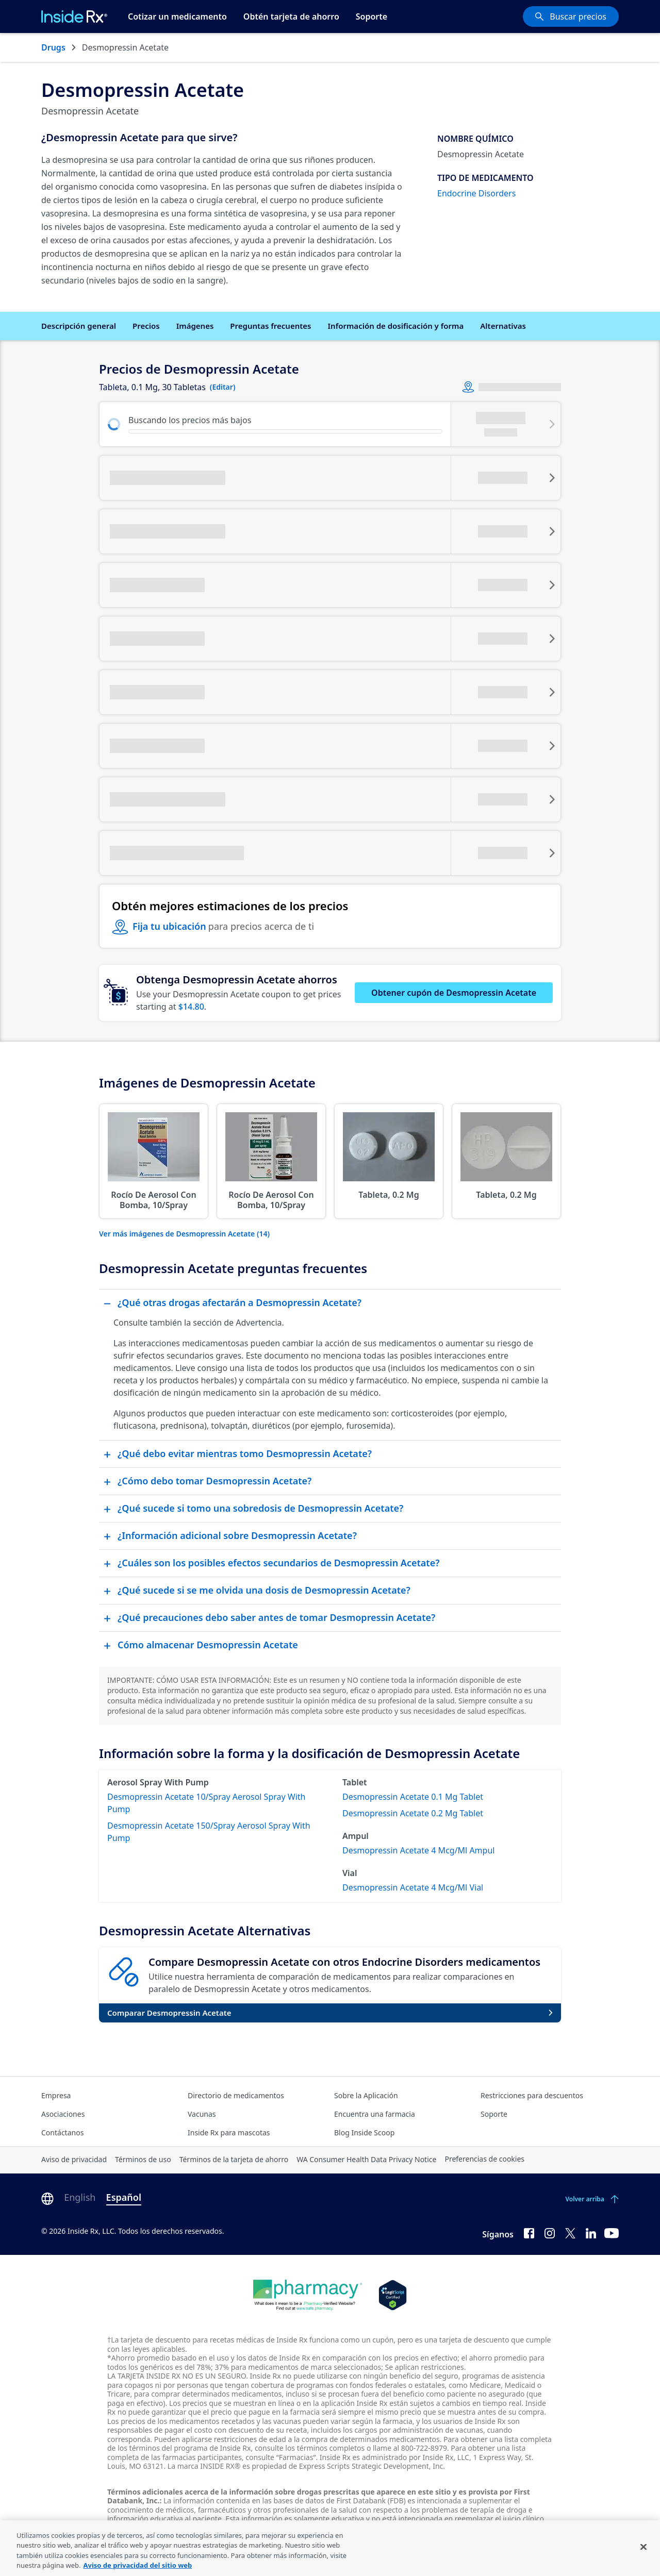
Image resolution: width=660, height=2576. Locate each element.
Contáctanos (62, 2132)
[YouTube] (611, 2232)
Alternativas (503, 326)
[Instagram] (549, 2232)
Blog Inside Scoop (364, 2132)
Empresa (56, 2095)
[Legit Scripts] (392, 2295)
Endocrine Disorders (476, 193)
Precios (146, 326)
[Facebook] (529, 2232)
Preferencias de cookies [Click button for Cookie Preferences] (484, 2159)
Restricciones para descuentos (532, 2095)
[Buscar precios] (571, 16)
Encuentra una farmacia (374, 2114)
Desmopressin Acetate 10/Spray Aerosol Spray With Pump (206, 1803)
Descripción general (78, 326)
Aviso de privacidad (74, 2159)
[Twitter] (570, 2232)
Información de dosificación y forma (396, 326)
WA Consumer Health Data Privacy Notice (366, 2159)
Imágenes (195, 326)
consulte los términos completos (310, 2448)
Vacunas (202, 2114)
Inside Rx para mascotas (229, 2132)
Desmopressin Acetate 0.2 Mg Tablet (412, 1813)
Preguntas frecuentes (270, 326)
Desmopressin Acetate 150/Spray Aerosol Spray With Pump (208, 1832)
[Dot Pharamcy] (307, 2295)
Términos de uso (143, 2159)
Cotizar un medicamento (177, 16)
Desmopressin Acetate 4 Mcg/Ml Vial (412, 1887)
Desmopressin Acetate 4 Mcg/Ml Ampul (418, 1850)
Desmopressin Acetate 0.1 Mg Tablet (412, 1796)
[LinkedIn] (591, 2232)
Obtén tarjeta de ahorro (291, 16)
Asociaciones (63, 2114)
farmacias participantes (202, 2457)
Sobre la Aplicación (366, 2095)
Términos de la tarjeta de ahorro (234, 2159)
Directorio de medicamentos (236, 2095)
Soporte (371, 16)
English (79, 2197)
